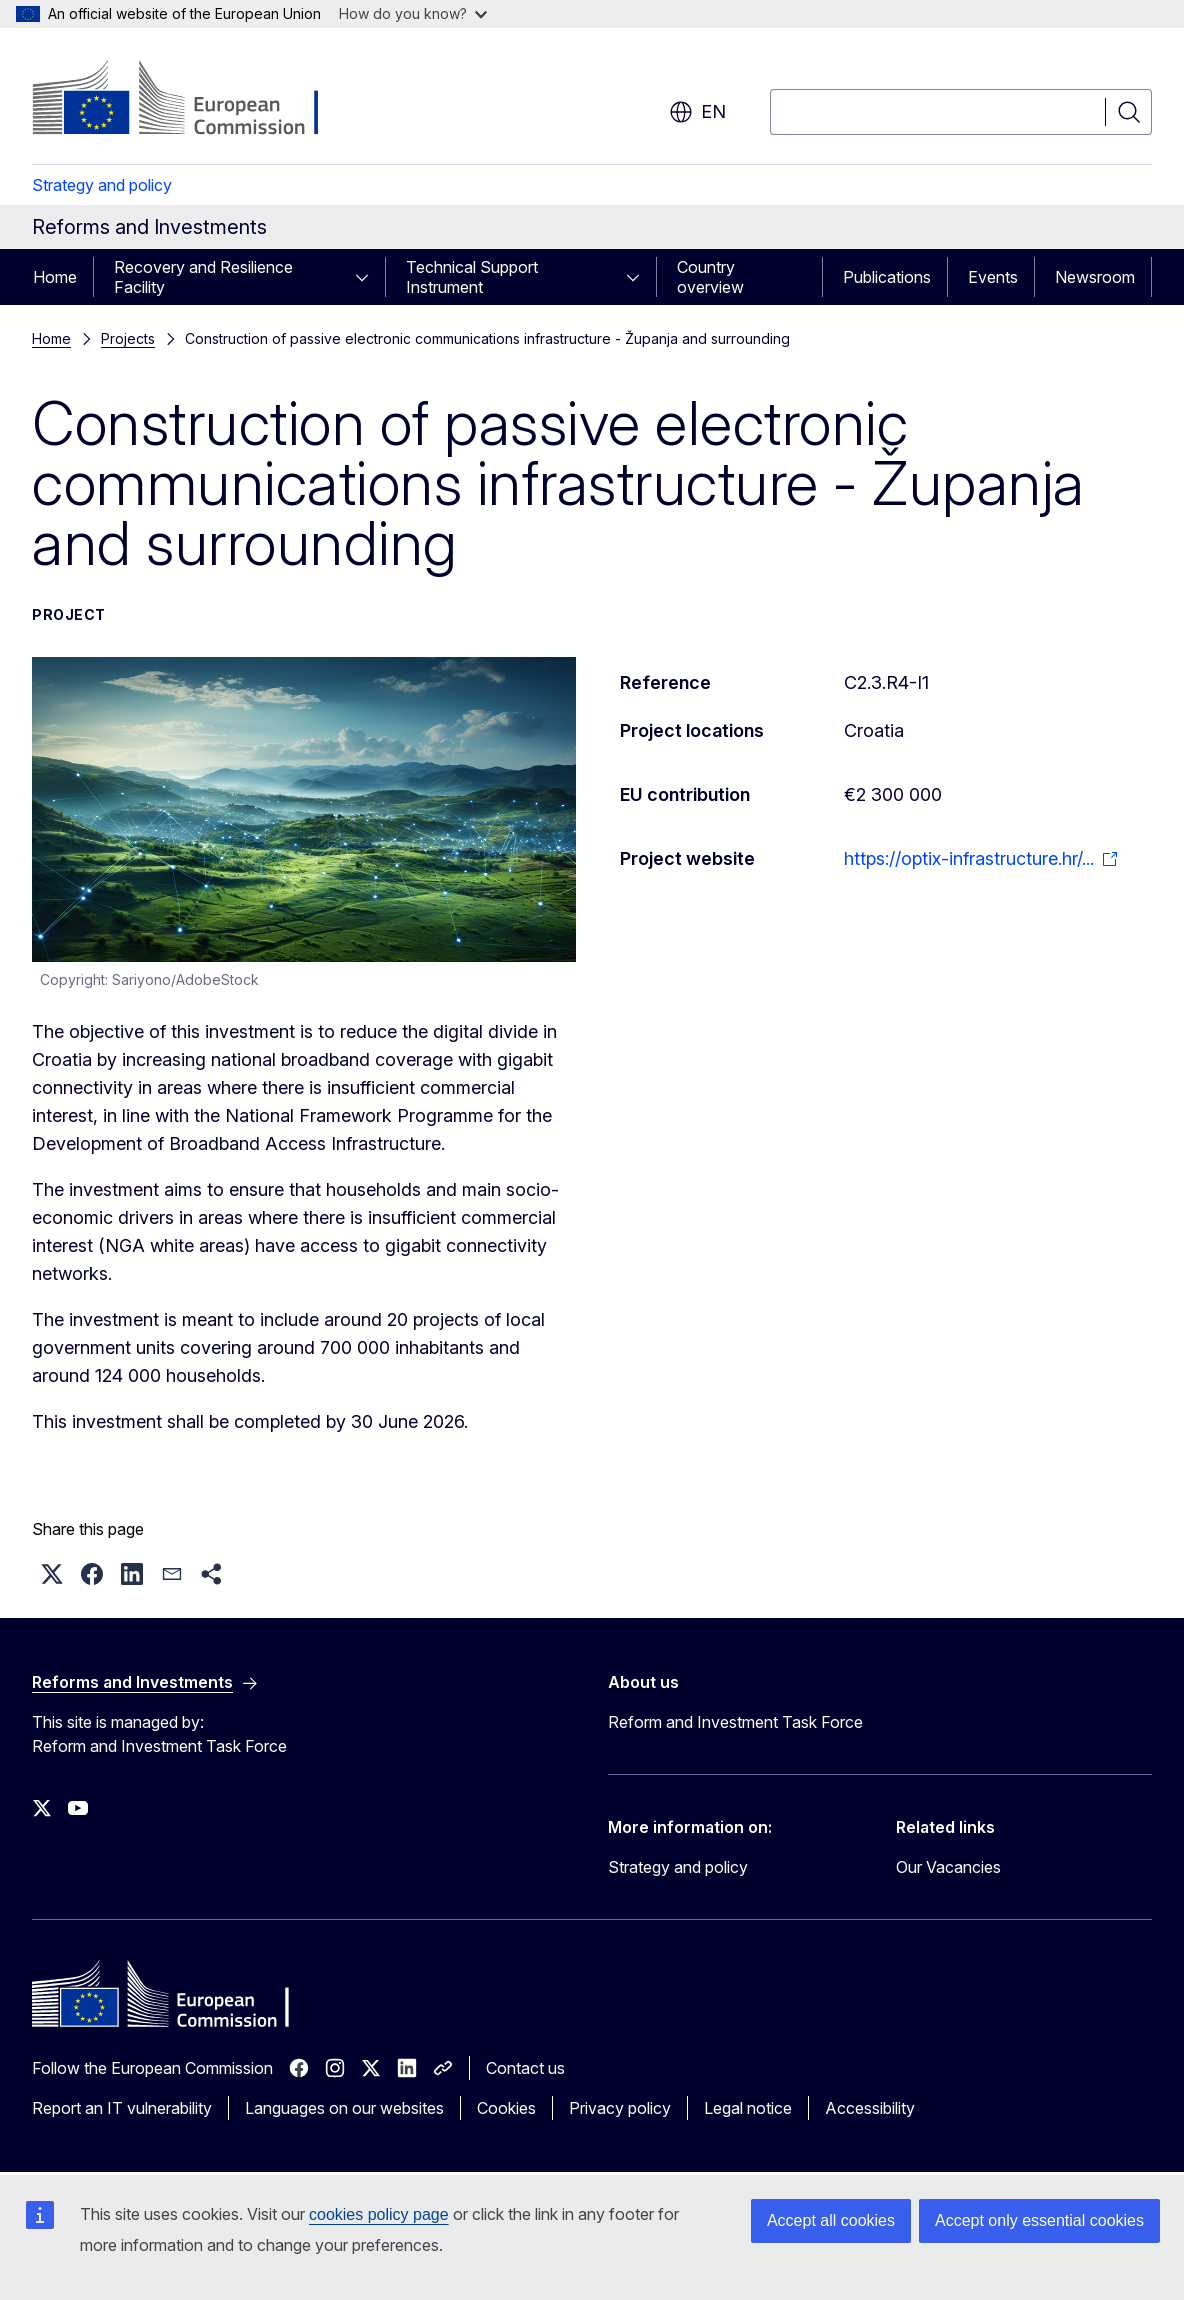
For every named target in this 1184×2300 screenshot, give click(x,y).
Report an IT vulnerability (122, 2108)
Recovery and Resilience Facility (203, 277)
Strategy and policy (102, 185)
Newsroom (1095, 277)
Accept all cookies (831, 2220)
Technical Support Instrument (472, 277)
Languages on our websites (344, 2108)
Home (55, 277)
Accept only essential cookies (1039, 2220)
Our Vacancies (948, 1867)
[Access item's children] (368, 277)
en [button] (697, 112)
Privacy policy (620, 2108)
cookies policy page (379, 2214)
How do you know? (413, 13)
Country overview (710, 277)
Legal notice (748, 2108)
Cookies (506, 2108)
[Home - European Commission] (193, 100)
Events (993, 277)
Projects (128, 338)
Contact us (525, 2068)
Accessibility (870, 2108)
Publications (887, 277)
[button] (52, 1574)
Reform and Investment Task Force (735, 1722)
